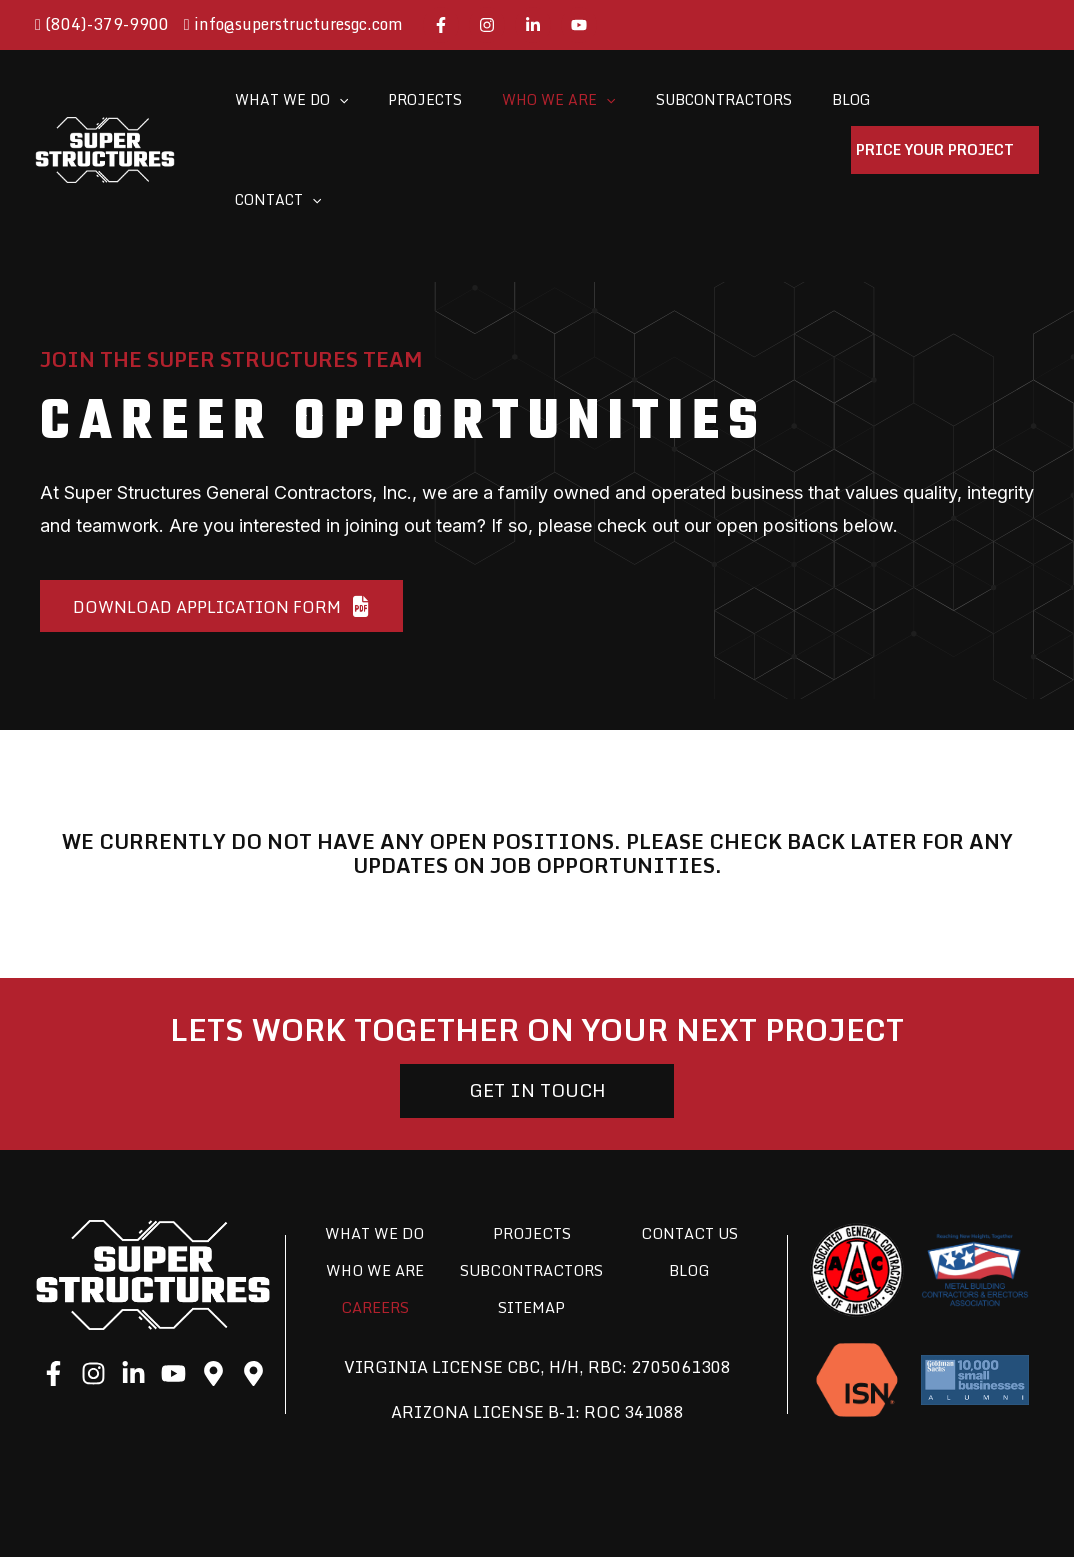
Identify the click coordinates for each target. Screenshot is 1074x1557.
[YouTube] (579, 25)
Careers (374, 1247)
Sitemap (532, 1247)
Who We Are (375, 1181)
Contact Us (689, 1143)
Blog (689, 1181)
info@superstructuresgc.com (293, 24)
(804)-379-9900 (102, 24)
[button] (218, 508)
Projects (531, 1143)
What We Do (374, 1143)
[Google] (213, 1283)
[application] (335, 101)
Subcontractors (532, 1195)
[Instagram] (487, 25)
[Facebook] (441, 25)
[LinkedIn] (533, 25)
